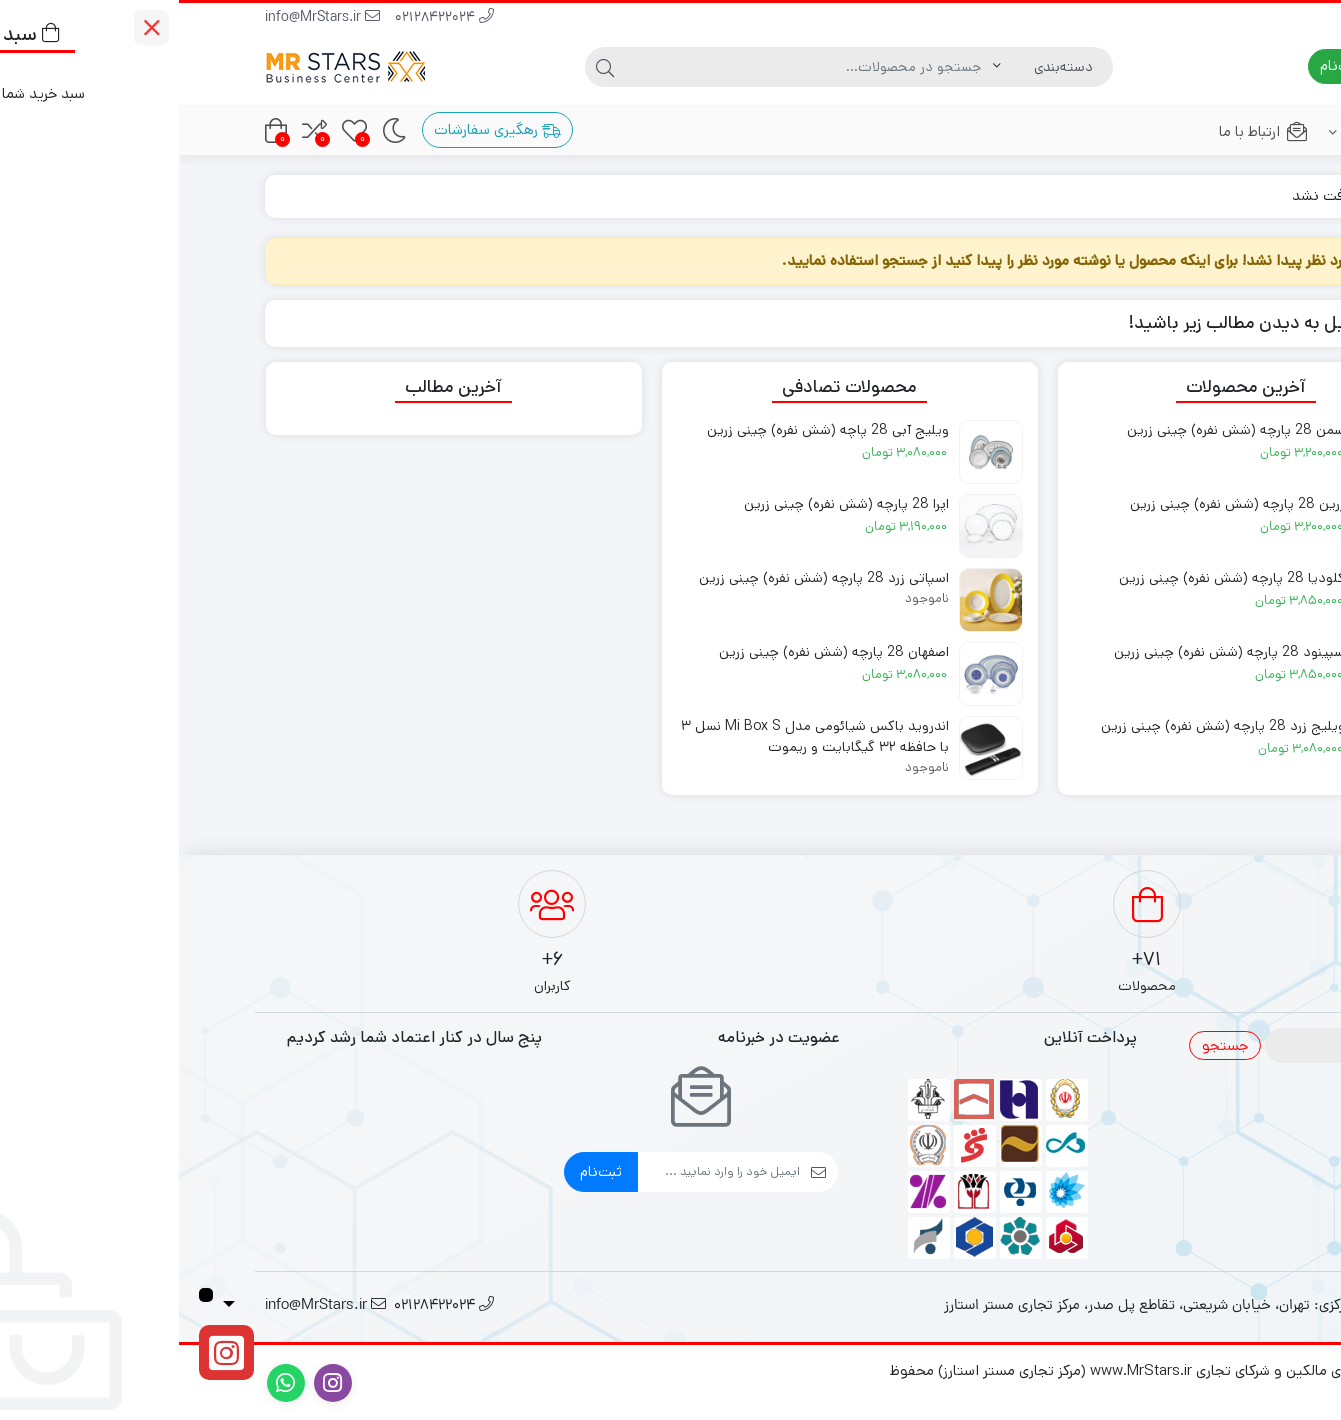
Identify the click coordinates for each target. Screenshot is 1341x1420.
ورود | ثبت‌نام (1192, 65)
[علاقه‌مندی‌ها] (175, 130)
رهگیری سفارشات (318, 129)
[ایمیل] (540, 1172)
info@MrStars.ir (143, 18)
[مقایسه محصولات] (135, 130)
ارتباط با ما (1085, 131)
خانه (1232, 195)
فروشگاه (1198, 131)
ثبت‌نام (422, 1171)
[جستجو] (630, 67)
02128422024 (265, 18)
